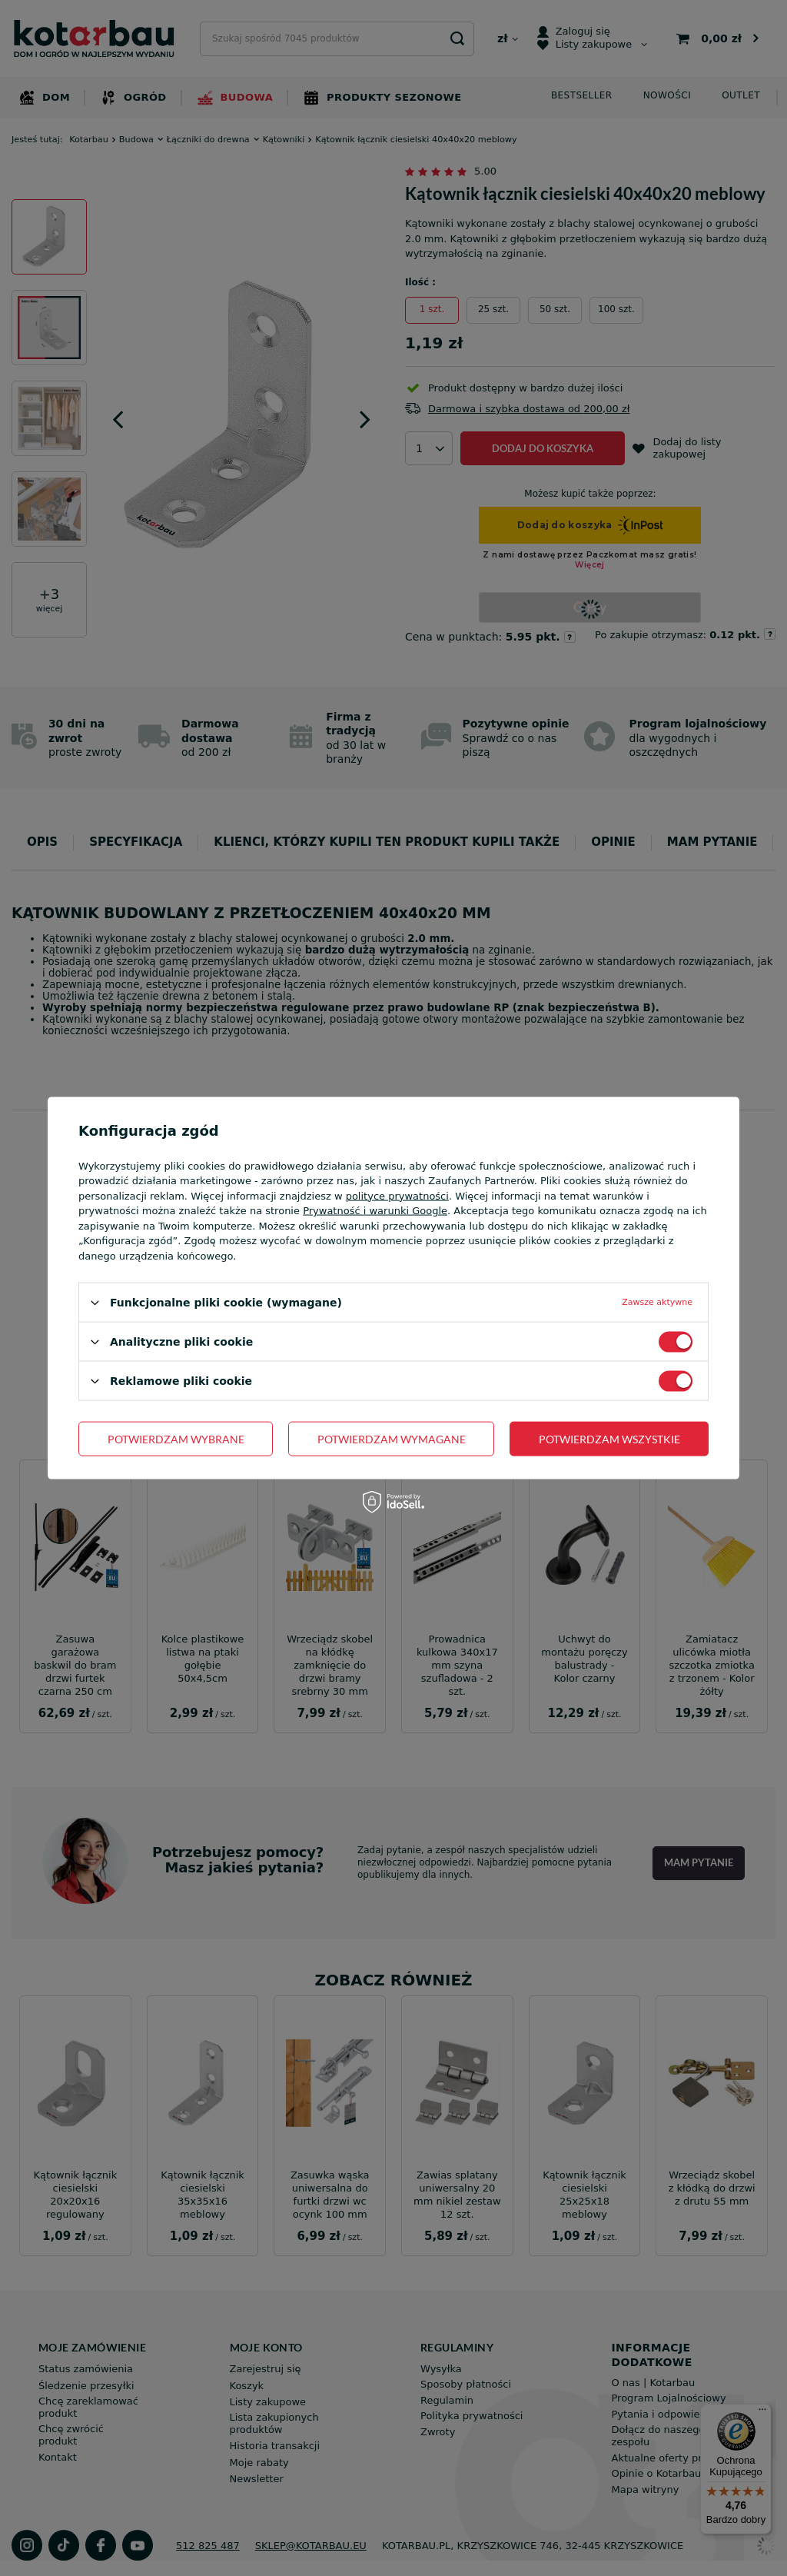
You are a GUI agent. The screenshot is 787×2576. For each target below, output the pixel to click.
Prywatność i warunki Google (375, 1210)
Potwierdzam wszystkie (609, 1438)
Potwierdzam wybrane (176, 1438)
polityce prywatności (397, 1195)
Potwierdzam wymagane (391, 1438)
